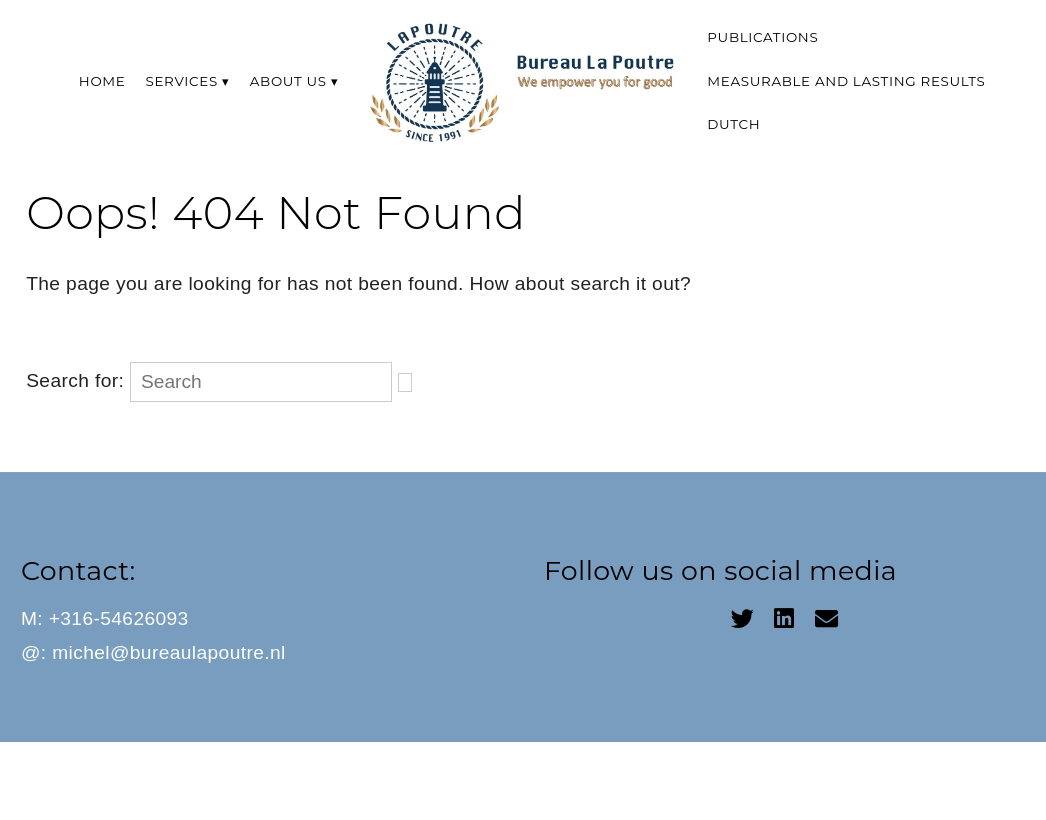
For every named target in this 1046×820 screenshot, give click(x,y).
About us (288, 81)
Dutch (733, 124)
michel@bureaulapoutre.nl (169, 652)
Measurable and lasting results (846, 81)
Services (182, 81)
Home (102, 81)
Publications (762, 37)
